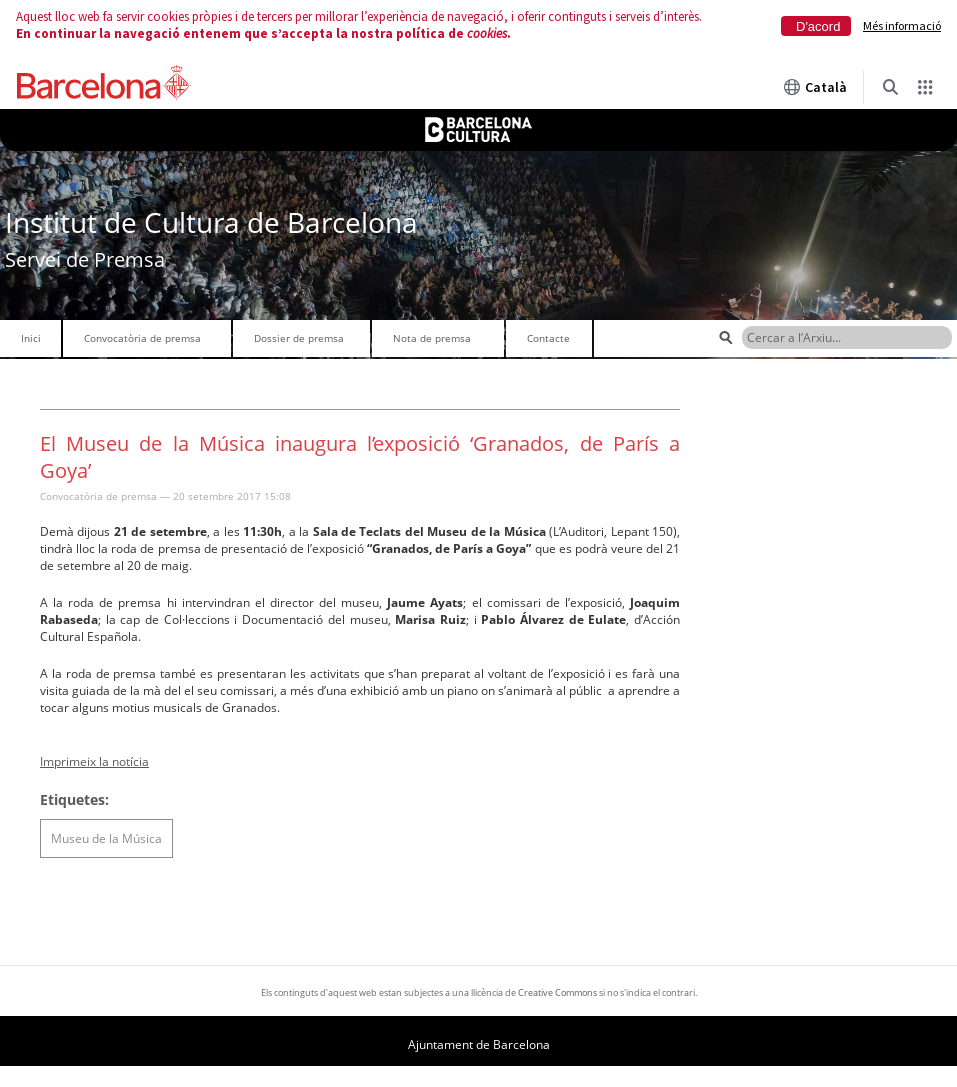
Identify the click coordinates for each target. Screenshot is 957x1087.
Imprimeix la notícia (94, 761)
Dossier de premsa (299, 338)
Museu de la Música (106, 838)
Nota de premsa (432, 338)
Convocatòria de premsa (142, 338)
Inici (31, 338)
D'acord (818, 26)
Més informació (902, 25)
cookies (487, 33)
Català (815, 87)
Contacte (548, 338)
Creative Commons (557, 992)
